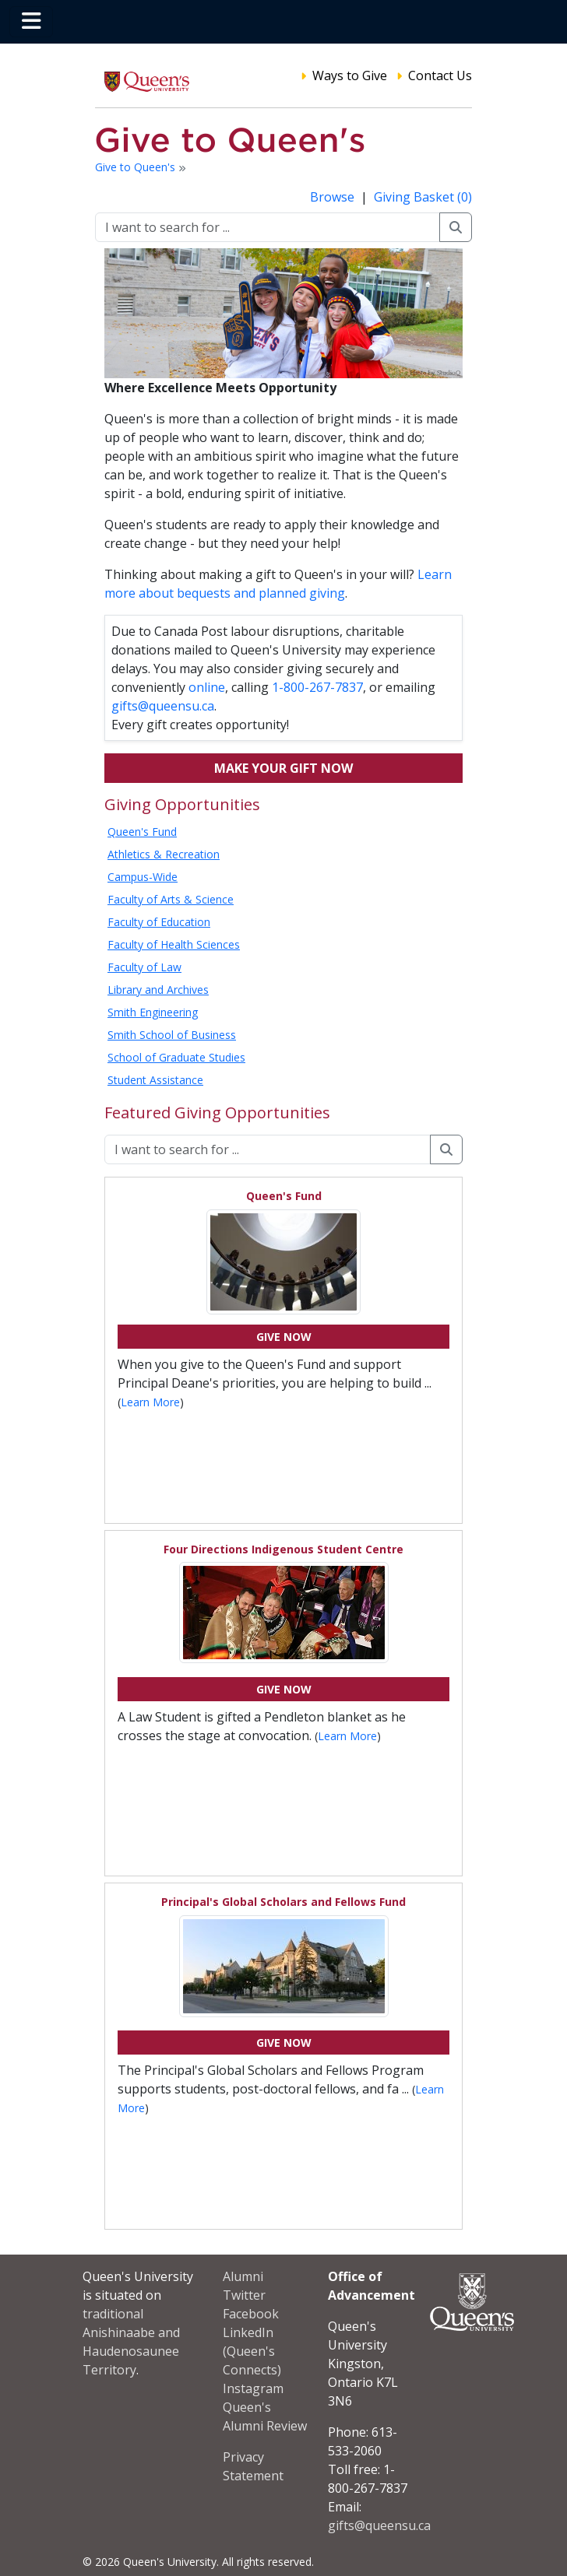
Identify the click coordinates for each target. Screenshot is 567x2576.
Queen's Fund (142, 831)
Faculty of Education (158, 921)
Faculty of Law (144, 967)
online (206, 687)
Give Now (284, 1336)
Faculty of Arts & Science (170, 899)
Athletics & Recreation (163, 854)
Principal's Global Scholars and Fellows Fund (283, 1901)
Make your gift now (283, 768)
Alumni (243, 2276)
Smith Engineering (152, 1012)
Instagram (253, 2388)
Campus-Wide (142, 876)
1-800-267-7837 (317, 687)
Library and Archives (158, 989)
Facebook (251, 2313)
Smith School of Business (171, 1034)
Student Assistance (155, 1079)
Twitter (244, 2295)
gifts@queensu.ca (162, 705)
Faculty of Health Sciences (173, 944)
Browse (333, 196)
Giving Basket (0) (423, 196)
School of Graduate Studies (176, 1057)
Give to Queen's (136, 167)
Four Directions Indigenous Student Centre (283, 1549)
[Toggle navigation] (31, 21)
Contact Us (440, 75)
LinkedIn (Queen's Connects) (252, 2351)
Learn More (150, 1402)
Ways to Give (349, 75)
